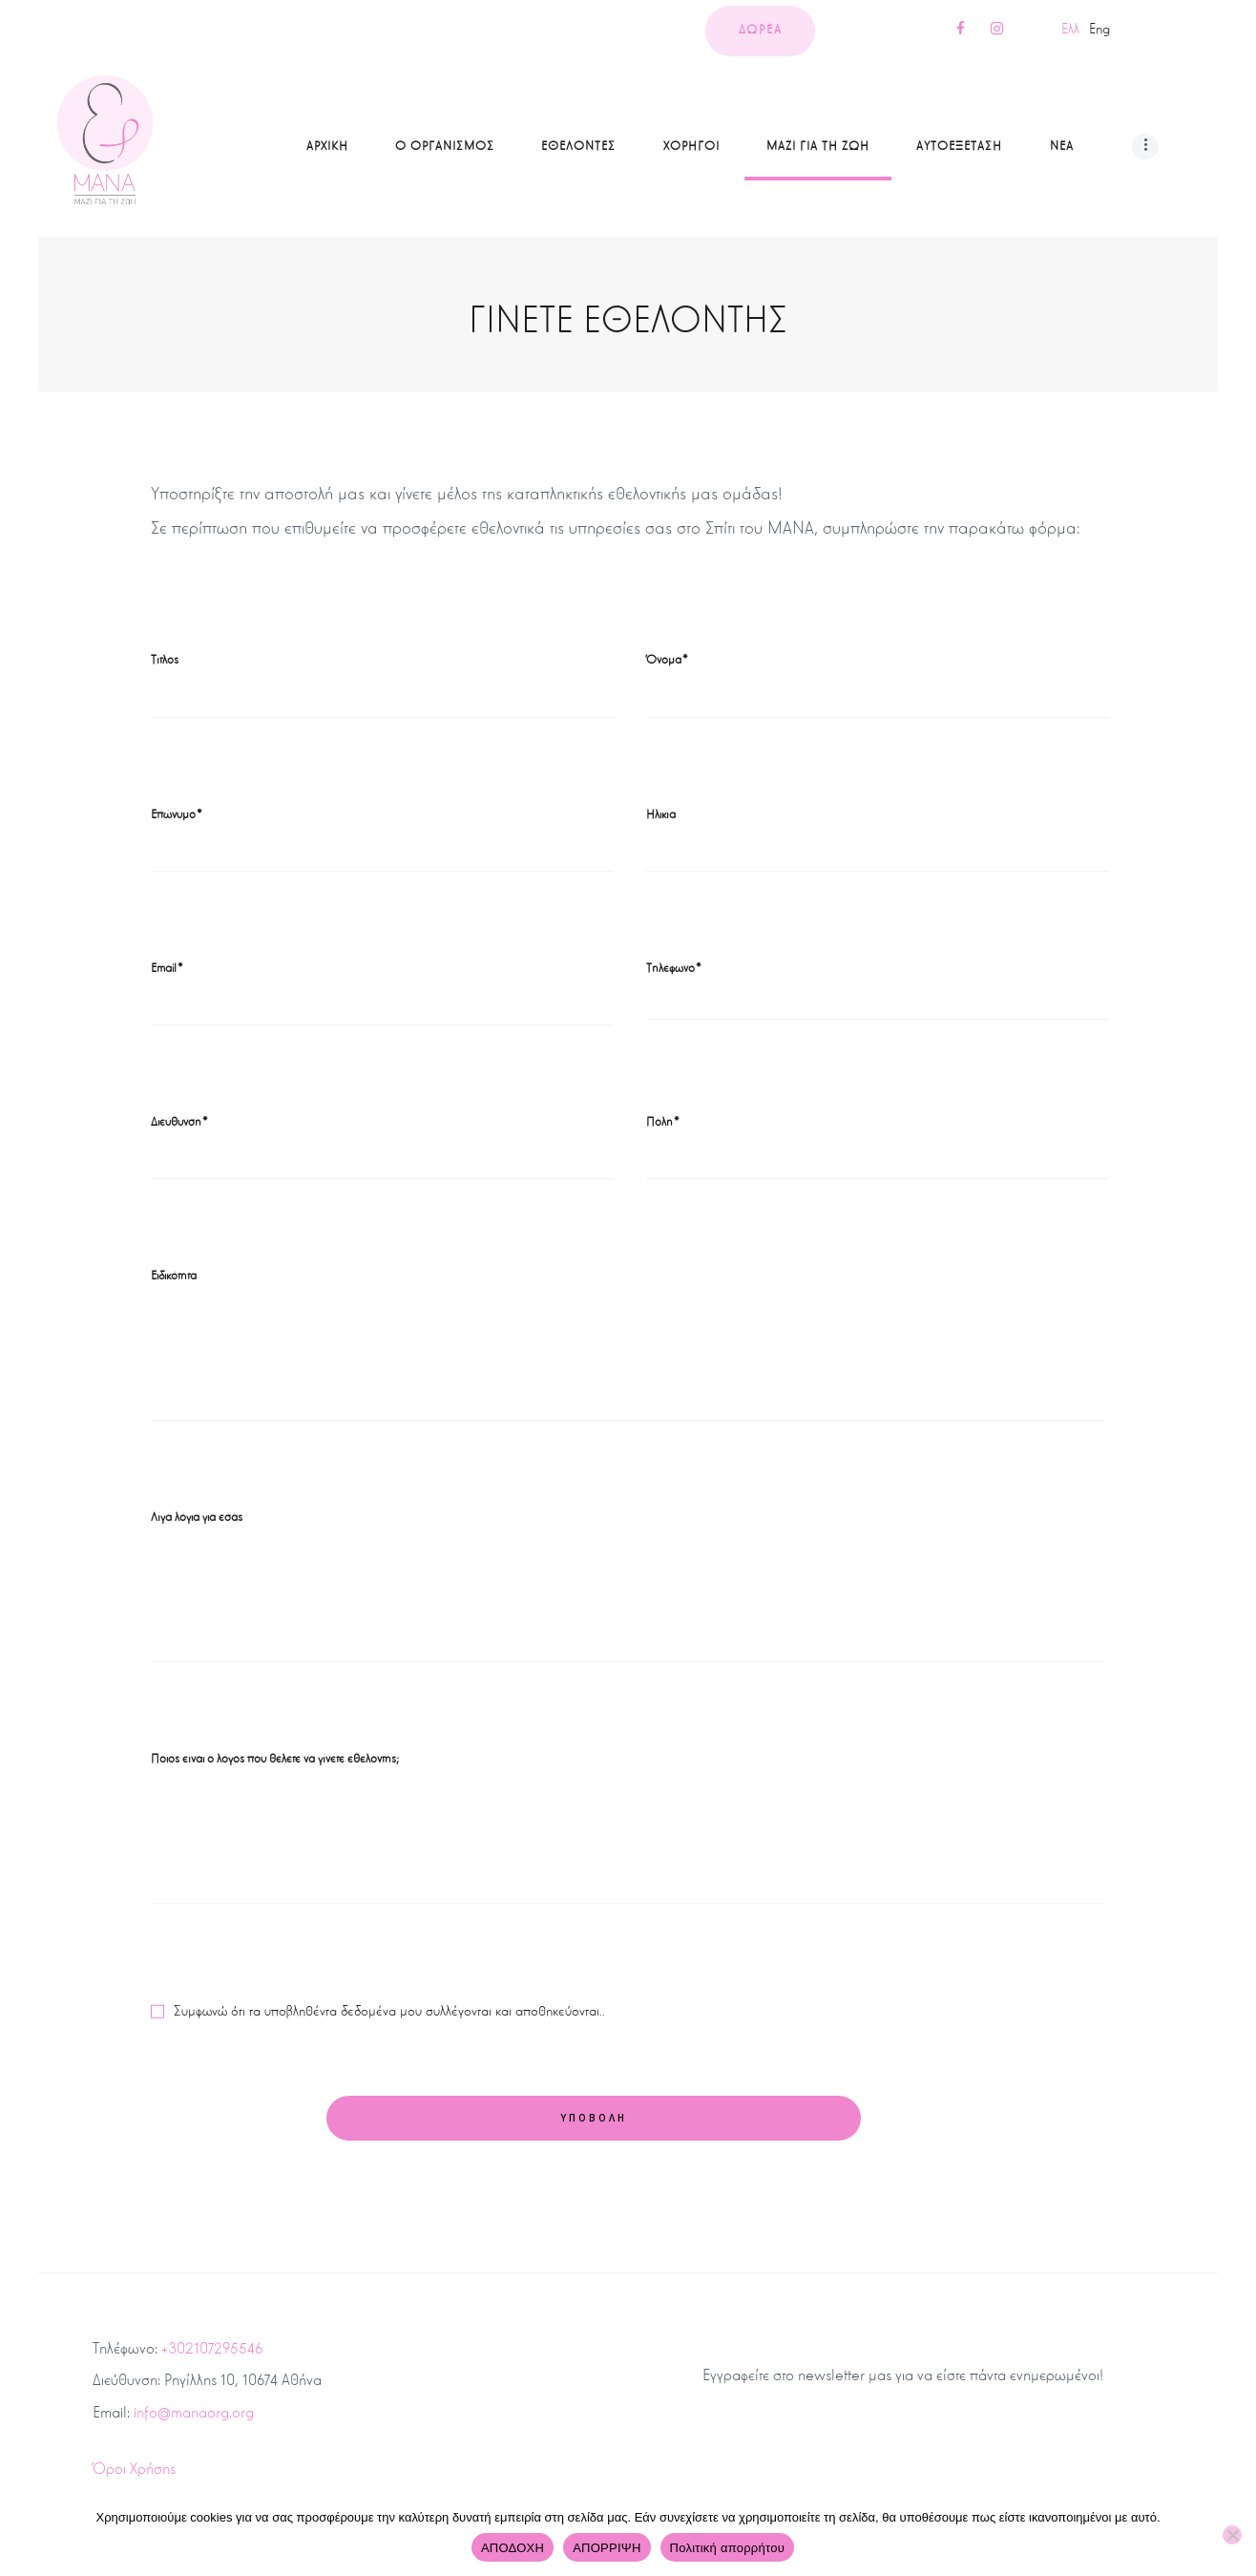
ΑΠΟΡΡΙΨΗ (606, 2548)
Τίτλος (164, 659)
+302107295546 (211, 2348)
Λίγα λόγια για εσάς (196, 1517)
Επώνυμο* (177, 814)
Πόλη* (663, 1122)
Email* (167, 968)
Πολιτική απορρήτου (727, 2548)
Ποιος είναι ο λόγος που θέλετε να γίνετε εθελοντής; (275, 1758)
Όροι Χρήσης (134, 2469)
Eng (1099, 28)
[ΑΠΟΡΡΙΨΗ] (1232, 2534)
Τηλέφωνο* (674, 968)
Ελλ (1070, 28)
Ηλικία (661, 814)
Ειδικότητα (174, 1275)
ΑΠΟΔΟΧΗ (512, 2548)
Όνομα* (667, 659)
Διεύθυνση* (180, 1122)
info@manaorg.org (194, 2412)
